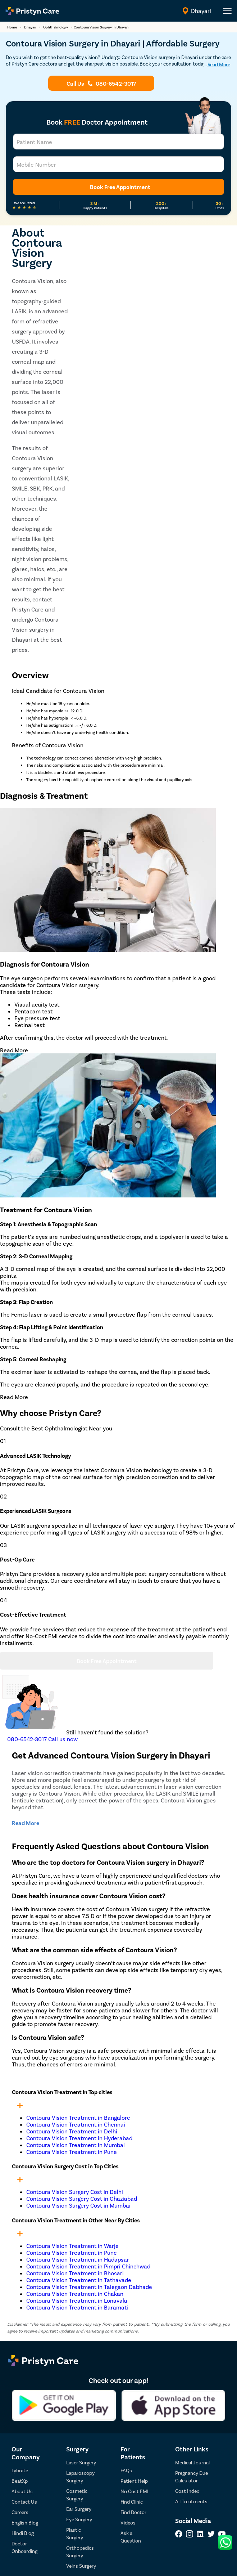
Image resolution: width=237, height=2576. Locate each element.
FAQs (126, 2470)
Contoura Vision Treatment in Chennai (75, 2124)
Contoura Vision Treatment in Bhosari (75, 2273)
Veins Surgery (81, 2566)
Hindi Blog (23, 2533)
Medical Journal (192, 2462)
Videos (128, 2522)
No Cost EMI (134, 2491)
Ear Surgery (78, 2509)
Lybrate (20, 2470)
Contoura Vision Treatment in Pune (71, 2151)
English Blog (25, 2522)
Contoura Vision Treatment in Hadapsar (77, 2259)
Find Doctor (133, 2512)
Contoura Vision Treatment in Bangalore (78, 2117)
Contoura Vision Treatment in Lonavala (76, 2300)
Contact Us (24, 2502)
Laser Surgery (81, 2462)
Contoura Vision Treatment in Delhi (71, 2131)
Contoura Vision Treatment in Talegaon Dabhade (89, 2286)
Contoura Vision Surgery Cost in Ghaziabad (81, 2198)
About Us (22, 2491)
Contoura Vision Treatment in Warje (72, 2245)
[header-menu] (227, 10)
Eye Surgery (79, 2519)
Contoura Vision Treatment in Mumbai (75, 2144)
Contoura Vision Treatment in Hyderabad (79, 2137)
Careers (20, 2512)
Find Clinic (131, 2502)
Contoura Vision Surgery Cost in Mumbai (78, 2205)
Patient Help (134, 2481)
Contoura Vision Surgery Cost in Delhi (74, 2191)
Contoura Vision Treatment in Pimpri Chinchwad (88, 2266)
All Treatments (191, 2501)
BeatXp (20, 2481)
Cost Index (187, 2491)
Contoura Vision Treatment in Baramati (77, 2307)
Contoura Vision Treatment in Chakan (74, 2293)
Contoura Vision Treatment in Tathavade (78, 2279)
